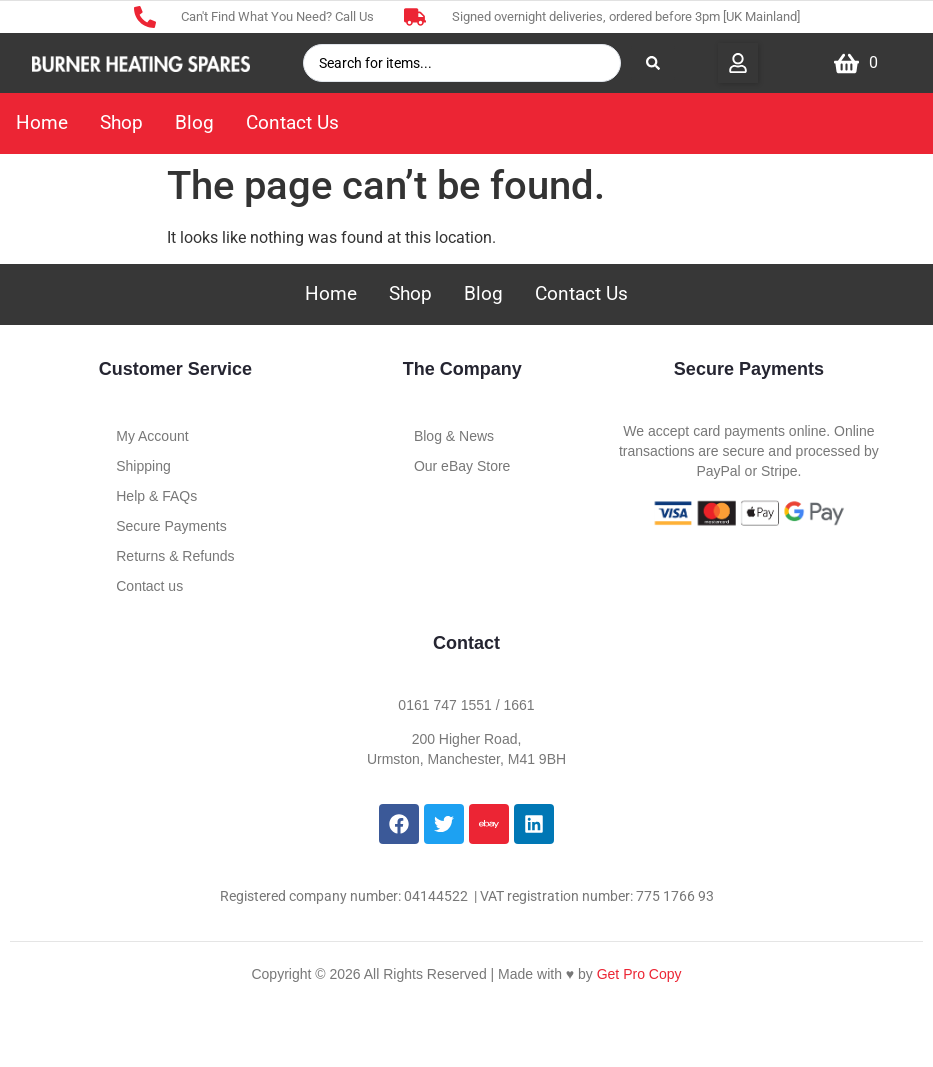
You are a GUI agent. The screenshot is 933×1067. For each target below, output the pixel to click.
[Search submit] (653, 63)
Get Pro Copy (639, 974)
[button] (738, 63)
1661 (518, 705)
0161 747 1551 (444, 705)
